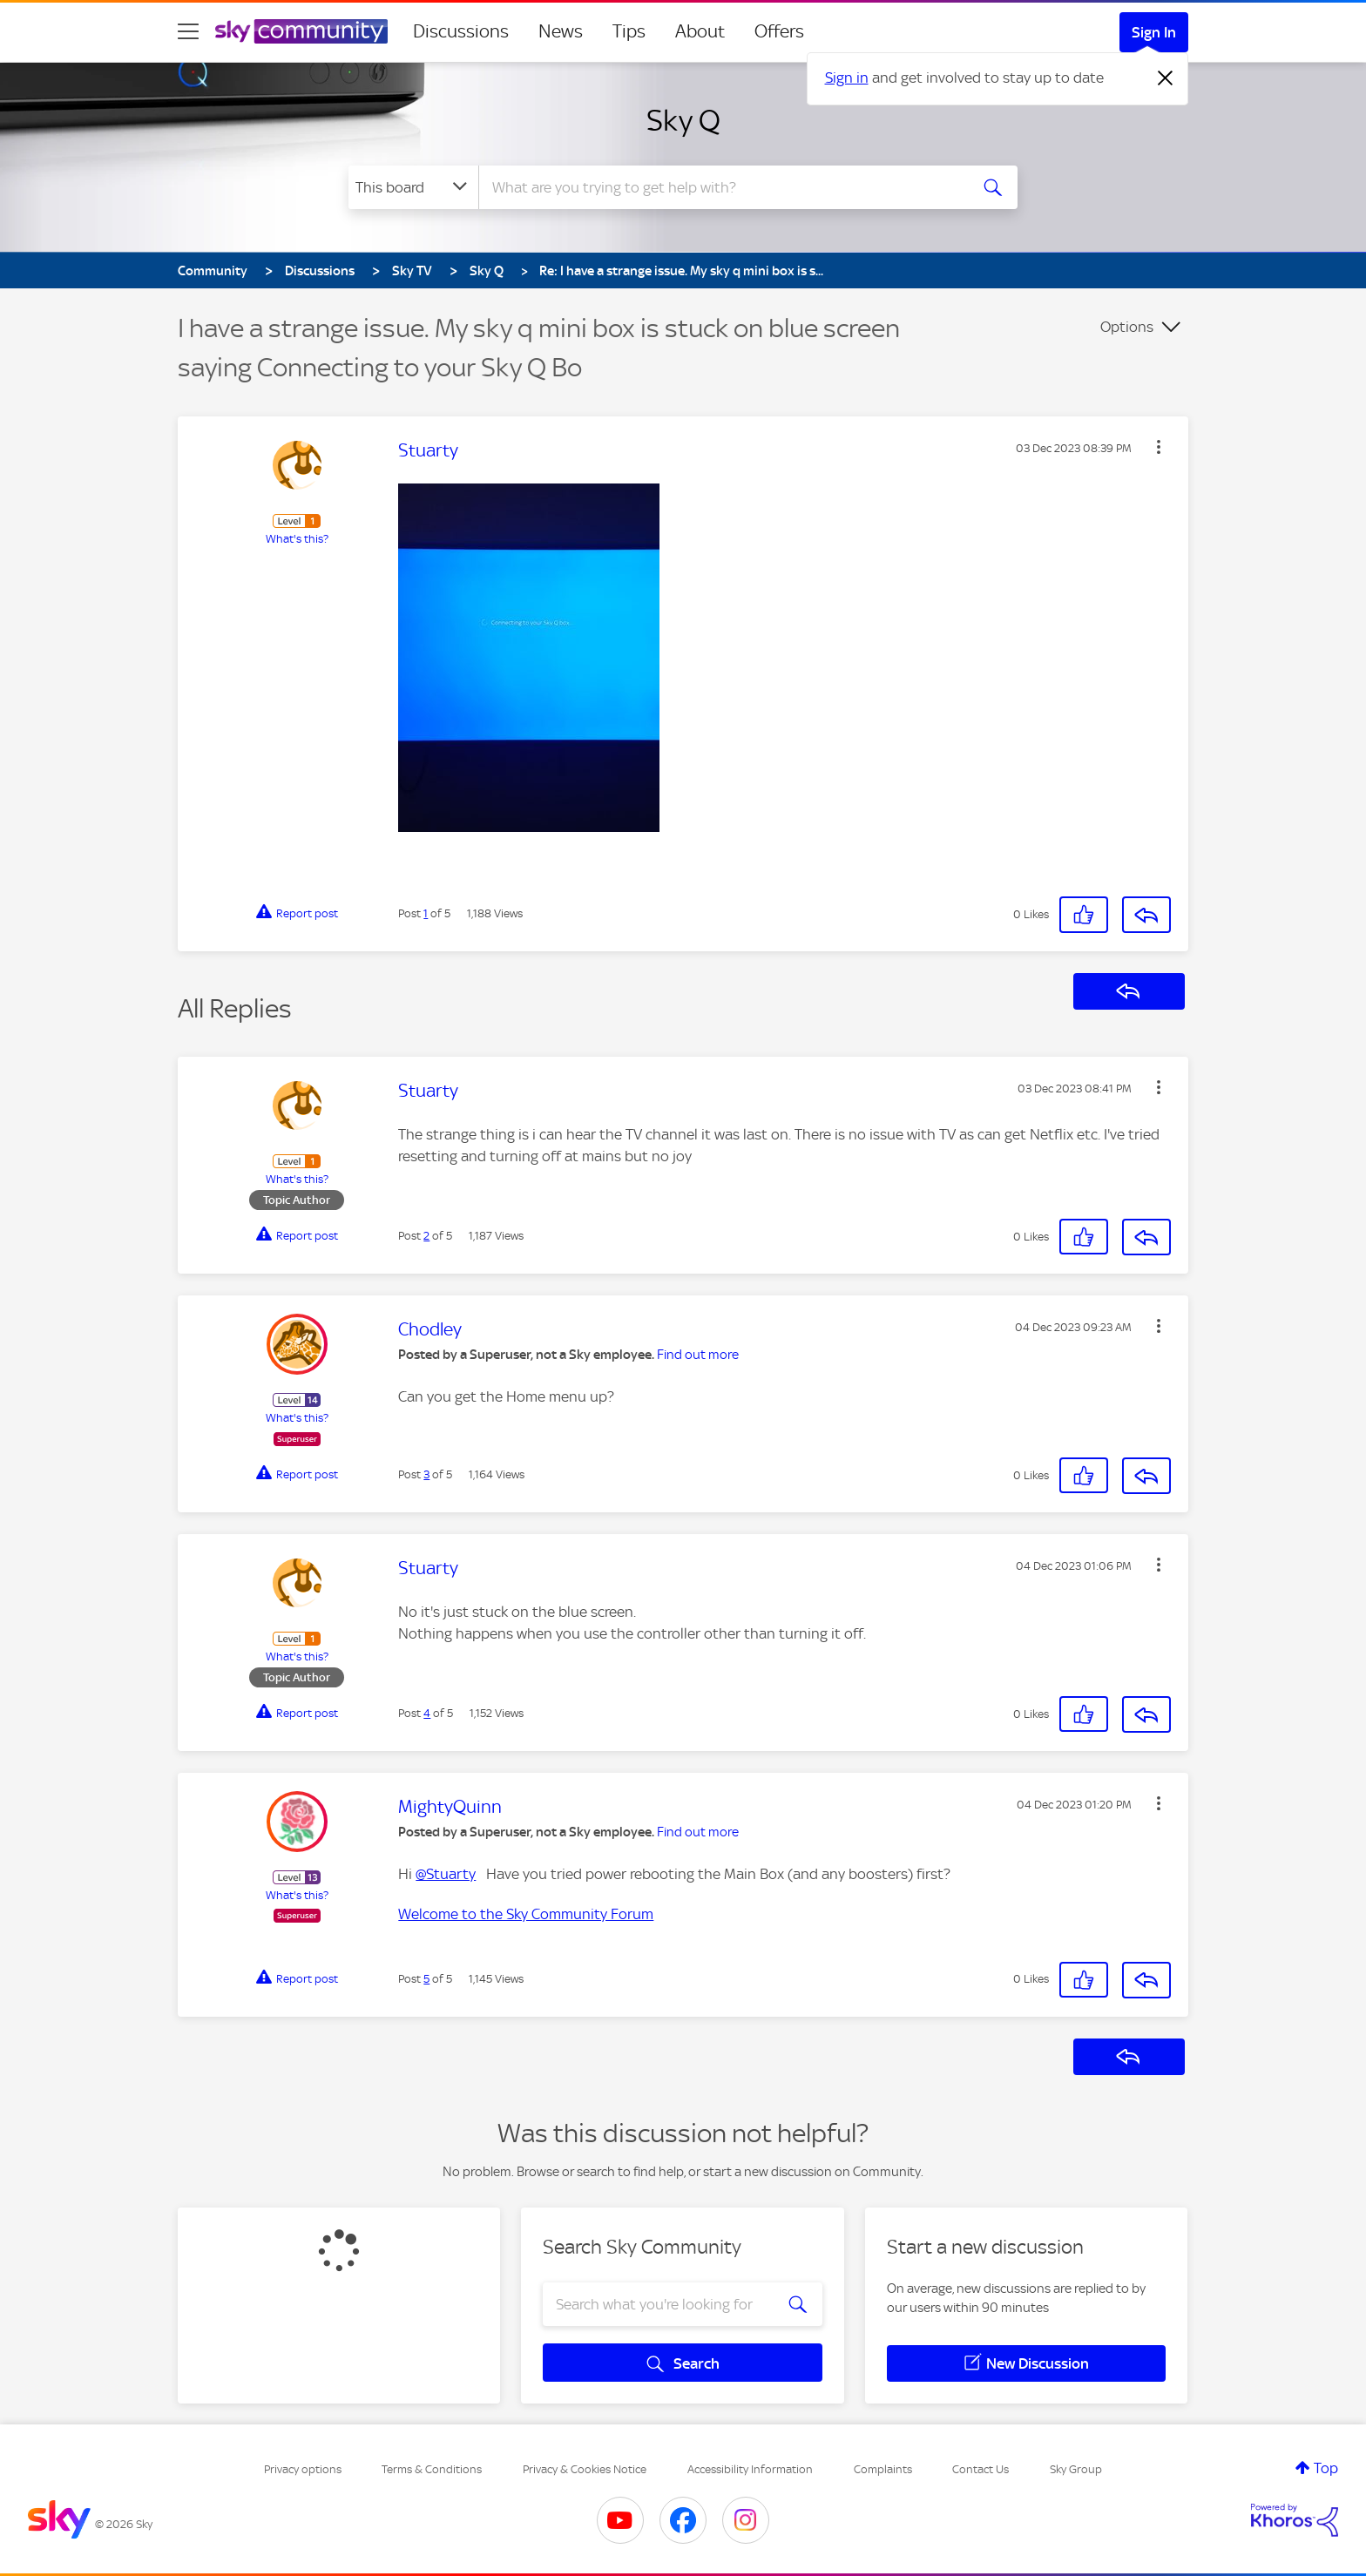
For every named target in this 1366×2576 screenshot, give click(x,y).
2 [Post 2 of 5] (426, 1235)
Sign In (1154, 32)
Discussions (461, 31)
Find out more (698, 1354)
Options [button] (1126, 326)
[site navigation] (188, 31)
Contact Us (980, 2469)
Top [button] (1326, 2468)
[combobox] (721, 187)
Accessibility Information (750, 2469)
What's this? (297, 538)
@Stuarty (446, 1874)
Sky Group (1076, 2469)
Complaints (883, 2469)
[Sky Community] (301, 31)
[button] (1158, 447)
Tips (629, 31)
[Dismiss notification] (1166, 78)
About (700, 31)
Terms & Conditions (432, 2469)
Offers (779, 31)
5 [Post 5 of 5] (426, 1978)
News (560, 31)
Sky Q (683, 120)
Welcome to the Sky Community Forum (525, 1914)
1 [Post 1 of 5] (425, 913)
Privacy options (303, 2469)
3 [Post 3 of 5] (426, 1474)
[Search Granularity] (413, 187)
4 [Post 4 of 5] (426, 1713)
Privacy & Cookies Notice (584, 2469)
